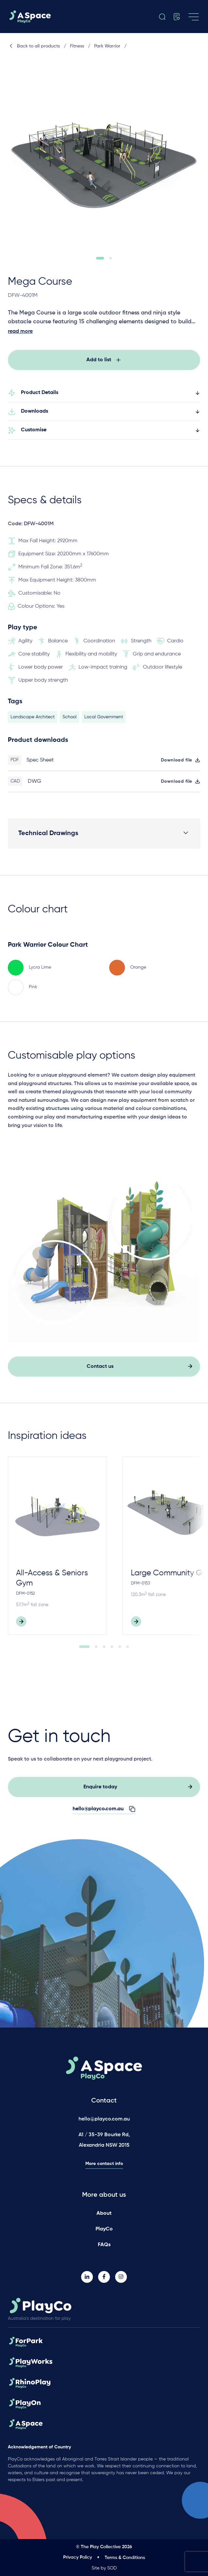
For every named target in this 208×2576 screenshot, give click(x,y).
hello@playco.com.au (104, 2119)
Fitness (77, 46)
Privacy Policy (77, 2557)
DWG (34, 786)
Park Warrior (107, 46)
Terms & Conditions (125, 2557)
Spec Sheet (40, 765)
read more (20, 331)
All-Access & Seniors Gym (52, 1583)
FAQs (104, 2244)
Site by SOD (104, 2568)
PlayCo (104, 2229)
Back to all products (34, 46)
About (104, 2213)
